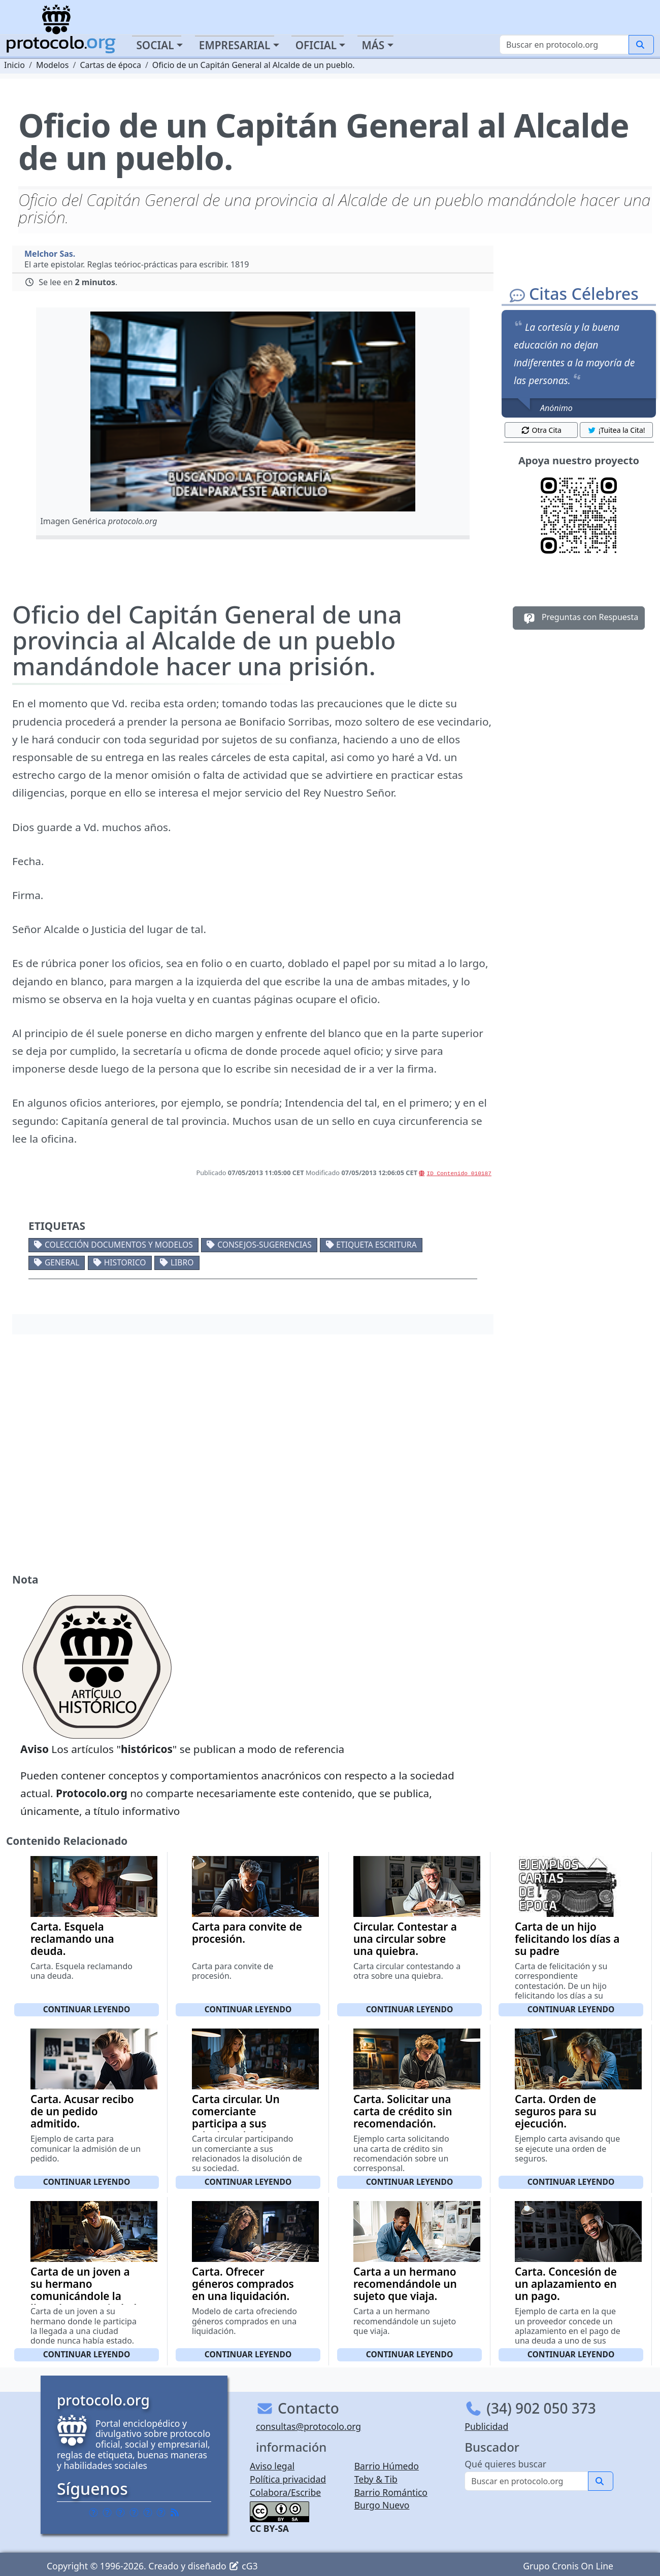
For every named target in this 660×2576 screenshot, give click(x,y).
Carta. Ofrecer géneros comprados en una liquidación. (243, 2283)
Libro (182, 1262)
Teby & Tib (376, 2479)
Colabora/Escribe (285, 2492)
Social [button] (155, 45)
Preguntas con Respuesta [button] (579, 618)
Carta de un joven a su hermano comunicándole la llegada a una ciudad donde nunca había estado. (83, 2302)
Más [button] (372, 45)
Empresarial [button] (235, 45)
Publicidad (486, 2426)
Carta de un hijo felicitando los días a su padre (567, 1938)
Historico (125, 1262)
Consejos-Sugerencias (264, 1244)
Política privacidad (288, 2479)
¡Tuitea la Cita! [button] (616, 430)
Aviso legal (272, 2466)
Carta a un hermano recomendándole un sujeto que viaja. (405, 2283)
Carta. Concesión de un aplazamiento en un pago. (566, 2283)
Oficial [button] (316, 45)
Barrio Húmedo (386, 2466)
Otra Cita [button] (541, 430)
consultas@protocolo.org (308, 2426)
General (62, 1262)
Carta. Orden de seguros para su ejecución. (556, 2111)
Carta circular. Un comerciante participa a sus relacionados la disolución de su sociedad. (236, 2129)
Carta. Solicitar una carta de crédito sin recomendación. (402, 2111)
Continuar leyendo (86, 2009)
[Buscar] (564, 44)
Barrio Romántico (390, 2492)
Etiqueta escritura (376, 1244)
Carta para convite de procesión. (247, 1932)
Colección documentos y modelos (119, 1244)
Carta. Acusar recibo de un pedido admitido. (82, 2111)
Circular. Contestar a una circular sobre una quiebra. (405, 1938)
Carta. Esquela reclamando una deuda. (72, 1938)
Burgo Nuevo (382, 2505)
